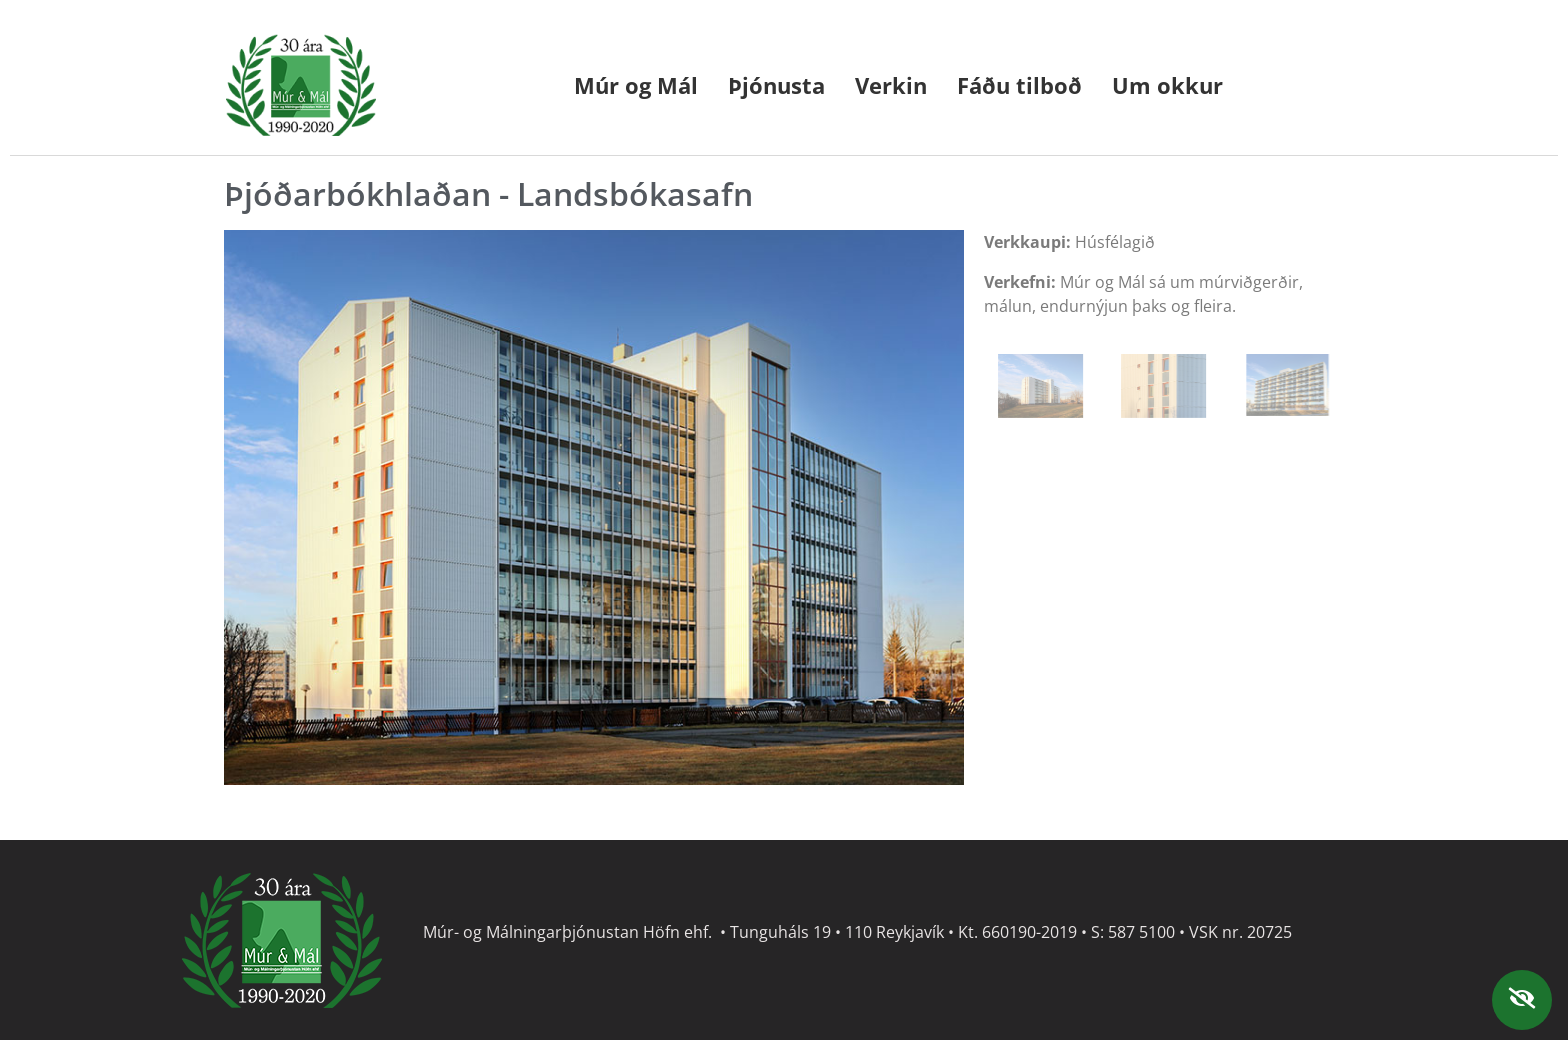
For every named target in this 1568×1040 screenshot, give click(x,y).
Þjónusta (776, 85)
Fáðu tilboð (1019, 85)
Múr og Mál (636, 85)
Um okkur (1167, 85)
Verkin (891, 85)
